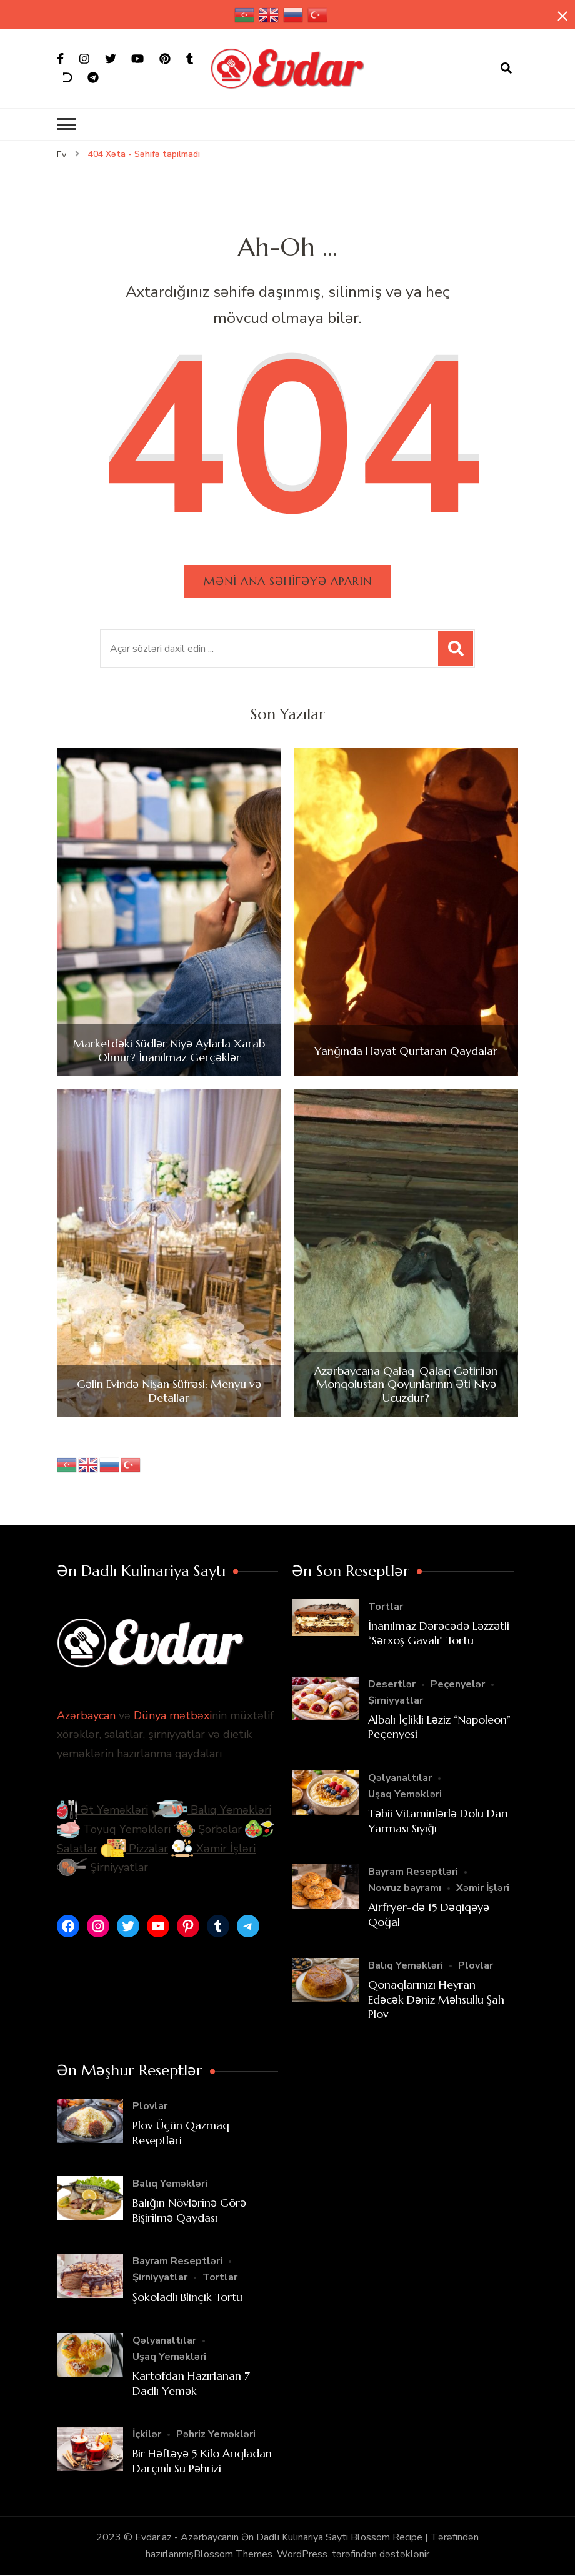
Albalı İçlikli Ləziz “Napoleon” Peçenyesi (439, 1726)
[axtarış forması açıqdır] (506, 68)
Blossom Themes (233, 2554)
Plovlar (475, 1965)
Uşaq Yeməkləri (405, 1794)
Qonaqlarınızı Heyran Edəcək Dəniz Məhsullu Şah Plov (436, 1999)
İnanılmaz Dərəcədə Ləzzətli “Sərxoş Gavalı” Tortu (438, 1633)
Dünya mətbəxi (173, 1715)
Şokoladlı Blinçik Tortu (187, 2297)
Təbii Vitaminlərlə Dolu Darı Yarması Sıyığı (438, 1820)
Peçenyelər (458, 1684)
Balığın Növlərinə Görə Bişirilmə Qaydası (189, 2209)
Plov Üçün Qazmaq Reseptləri (180, 2132)
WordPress (302, 2554)
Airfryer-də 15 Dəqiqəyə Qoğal (428, 1914)
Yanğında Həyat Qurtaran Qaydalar (406, 1051)
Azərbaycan (86, 1715)
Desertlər (392, 1684)
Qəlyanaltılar (400, 1778)
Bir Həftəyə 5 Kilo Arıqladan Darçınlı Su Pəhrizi (202, 2460)
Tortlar (385, 1607)
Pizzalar (134, 1848)
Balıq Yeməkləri (211, 1810)
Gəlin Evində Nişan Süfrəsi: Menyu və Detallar (169, 1390)
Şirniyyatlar (102, 1867)
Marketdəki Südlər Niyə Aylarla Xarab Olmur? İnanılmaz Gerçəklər (169, 1050)
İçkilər (146, 2434)
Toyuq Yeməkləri (114, 1829)
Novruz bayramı (404, 1888)
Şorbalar (208, 1829)
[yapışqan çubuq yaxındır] (562, 17)
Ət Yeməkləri (102, 1810)
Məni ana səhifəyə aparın (287, 581)
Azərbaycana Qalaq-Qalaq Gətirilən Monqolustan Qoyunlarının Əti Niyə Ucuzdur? (406, 1384)
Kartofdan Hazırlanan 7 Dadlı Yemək (191, 2383)
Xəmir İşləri (213, 1848)
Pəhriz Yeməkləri (216, 2434)
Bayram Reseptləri (413, 1872)
